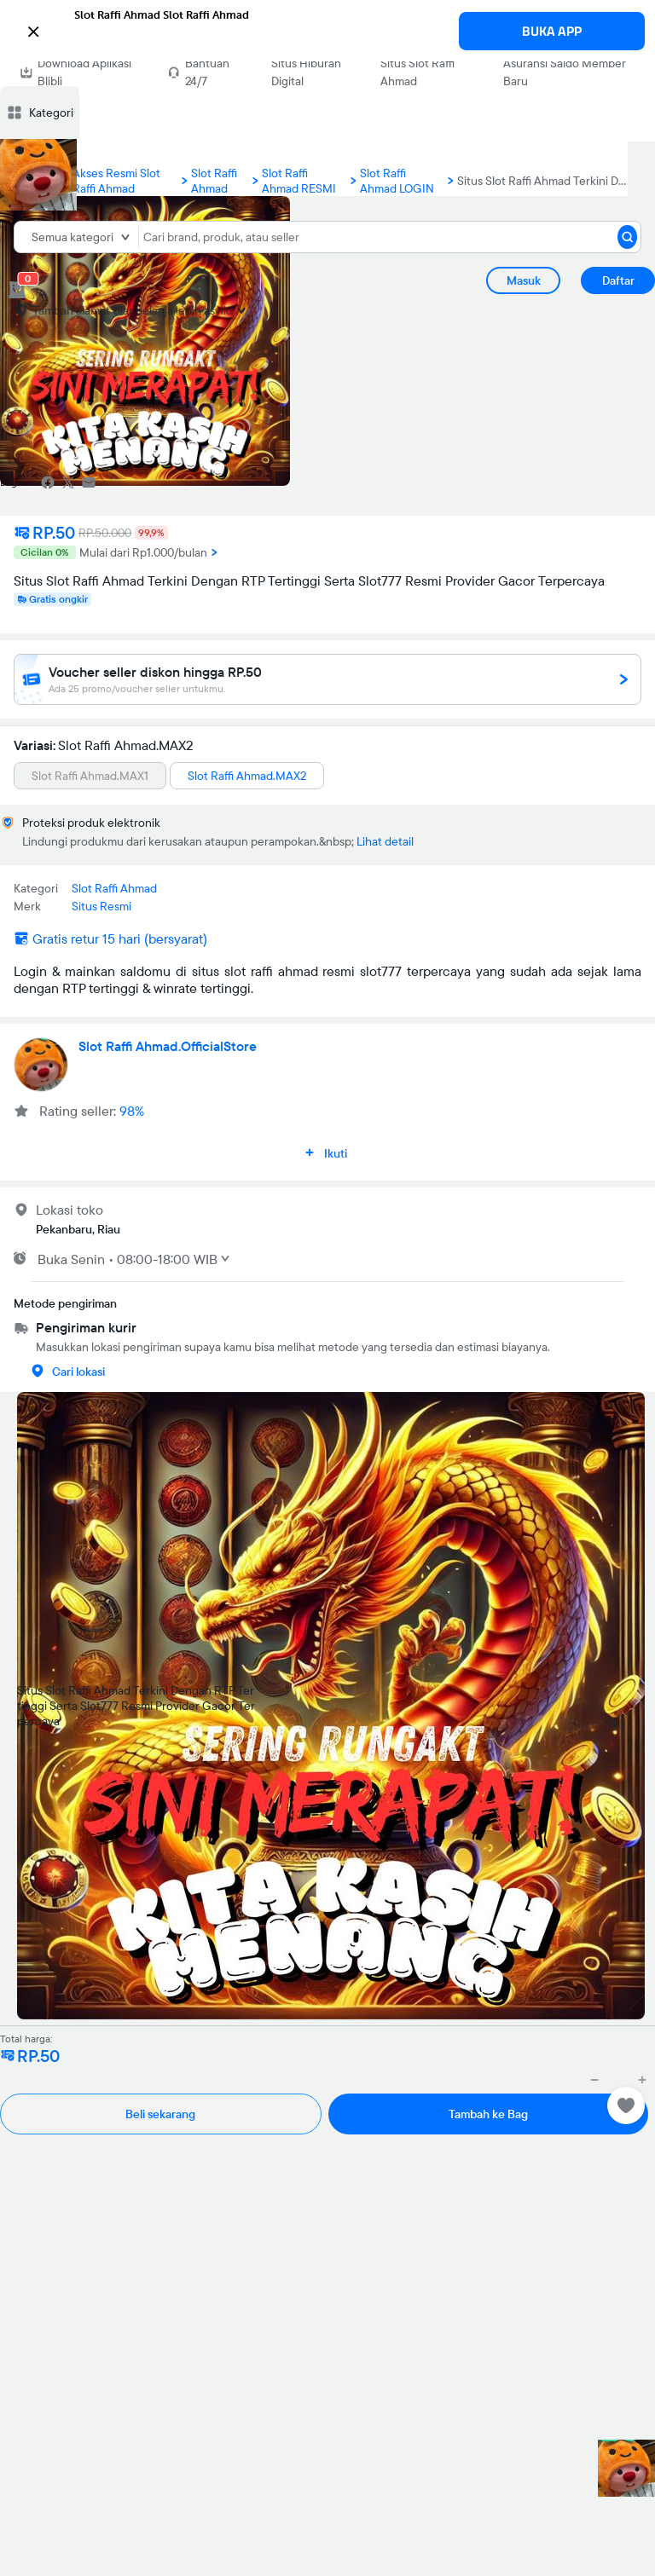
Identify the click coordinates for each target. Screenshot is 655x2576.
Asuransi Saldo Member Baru (564, 72)
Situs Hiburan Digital (306, 72)
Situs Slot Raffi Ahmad (417, 72)
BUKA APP (552, 31)
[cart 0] (17, 289)
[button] (327, 30)
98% (131, 1110)
